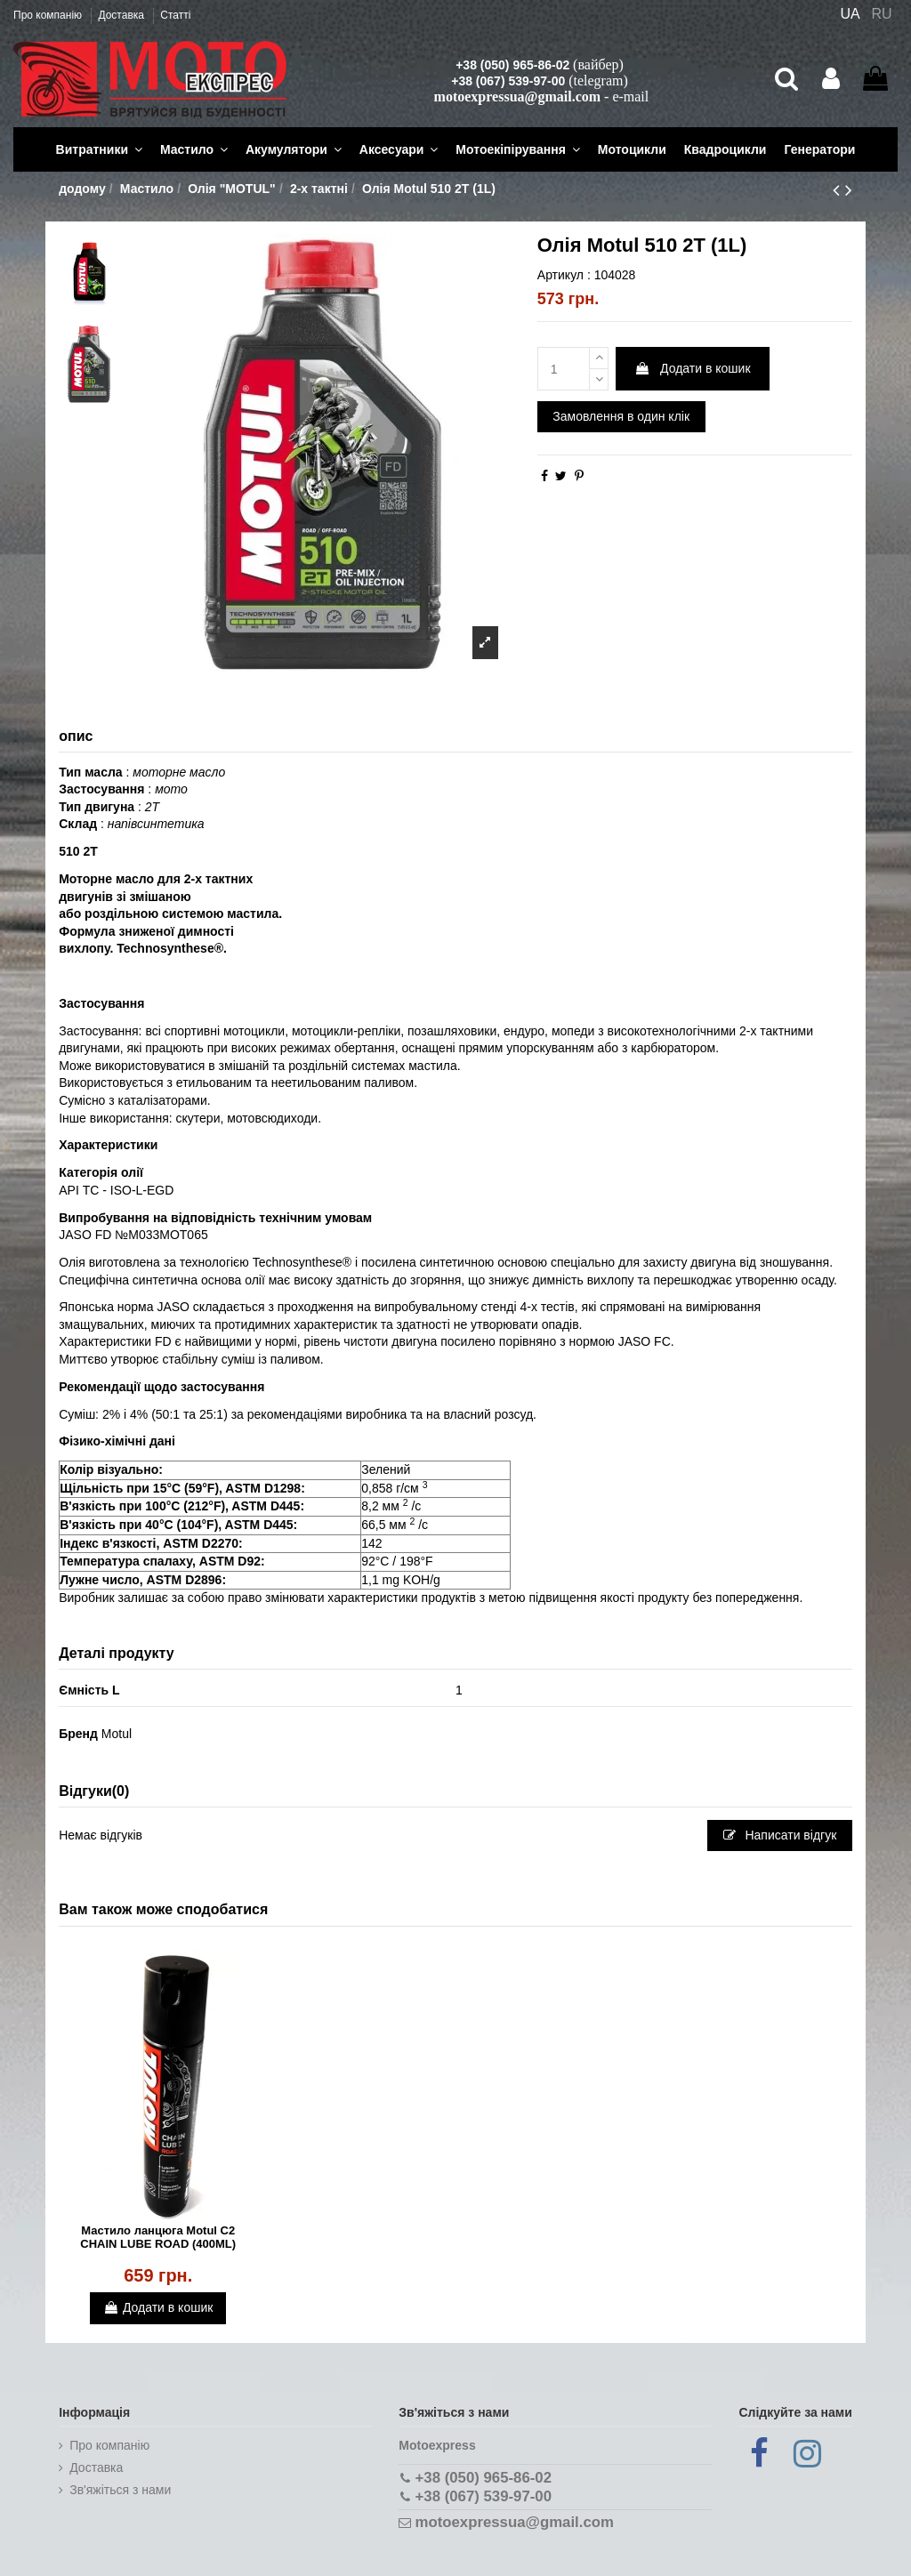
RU (882, 13)
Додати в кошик (692, 368)
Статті (175, 15)
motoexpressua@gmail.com (517, 96)
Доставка (122, 15)
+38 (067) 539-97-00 (508, 81)
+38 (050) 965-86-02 (512, 65)
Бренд (78, 1734)
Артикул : (564, 275)
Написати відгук (780, 1835)
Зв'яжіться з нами (120, 2490)
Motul (116, 1734)
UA (849, 13)
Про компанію (49, 15)
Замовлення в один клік (620, 416)
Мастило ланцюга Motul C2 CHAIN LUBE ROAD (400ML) (158, 2237)
